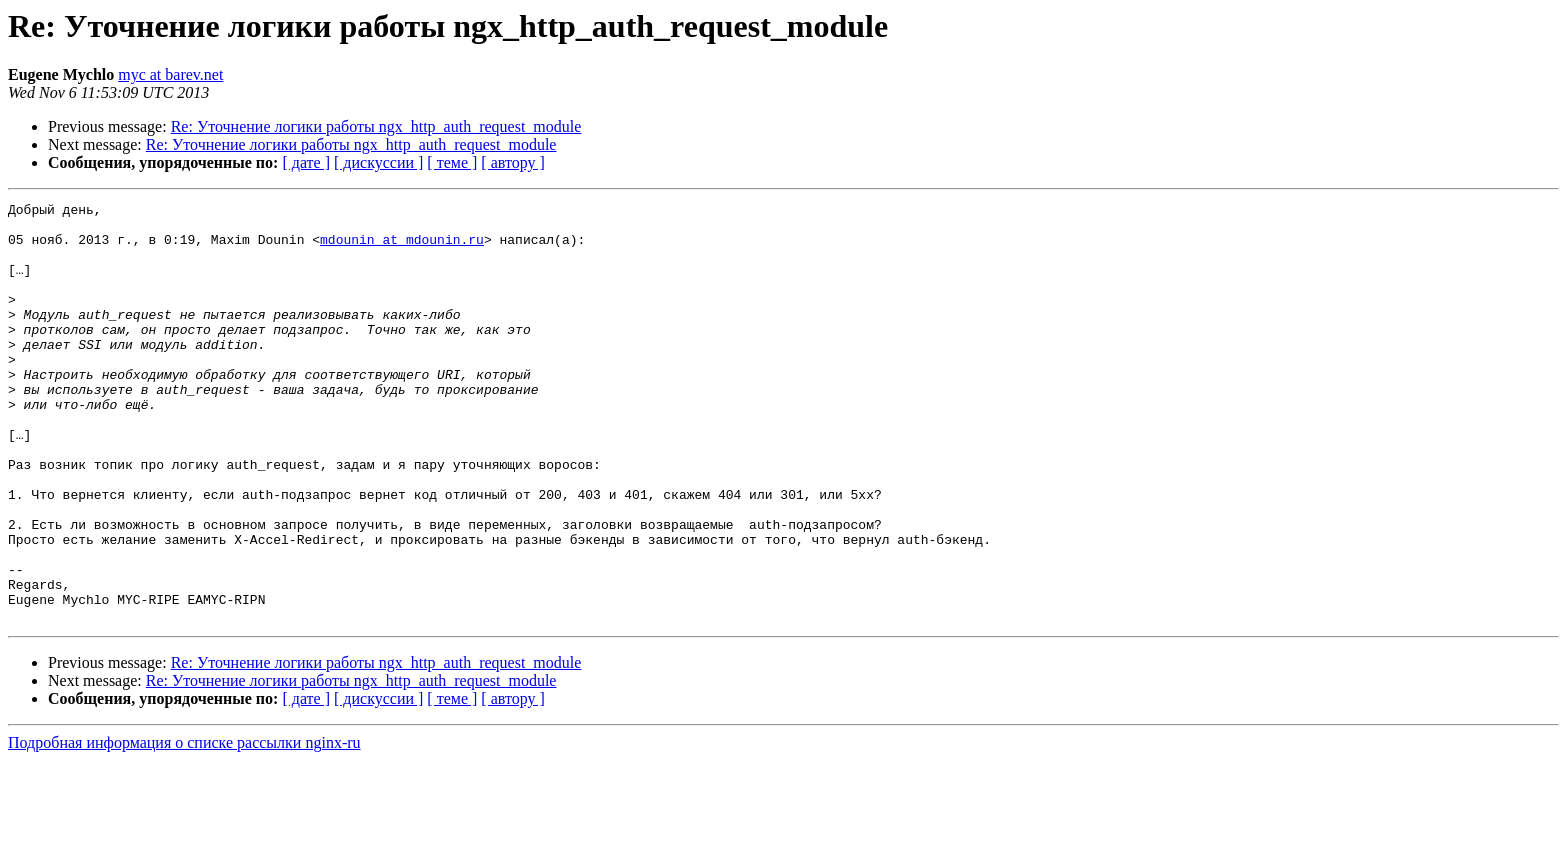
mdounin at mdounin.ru (402, 248)
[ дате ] (306, 162)
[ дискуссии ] (378, 162)
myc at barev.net (170, 74)
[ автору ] (512, 162)
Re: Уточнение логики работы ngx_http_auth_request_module (376, 126)
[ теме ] (452, 162)
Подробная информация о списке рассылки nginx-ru (184, 826)
